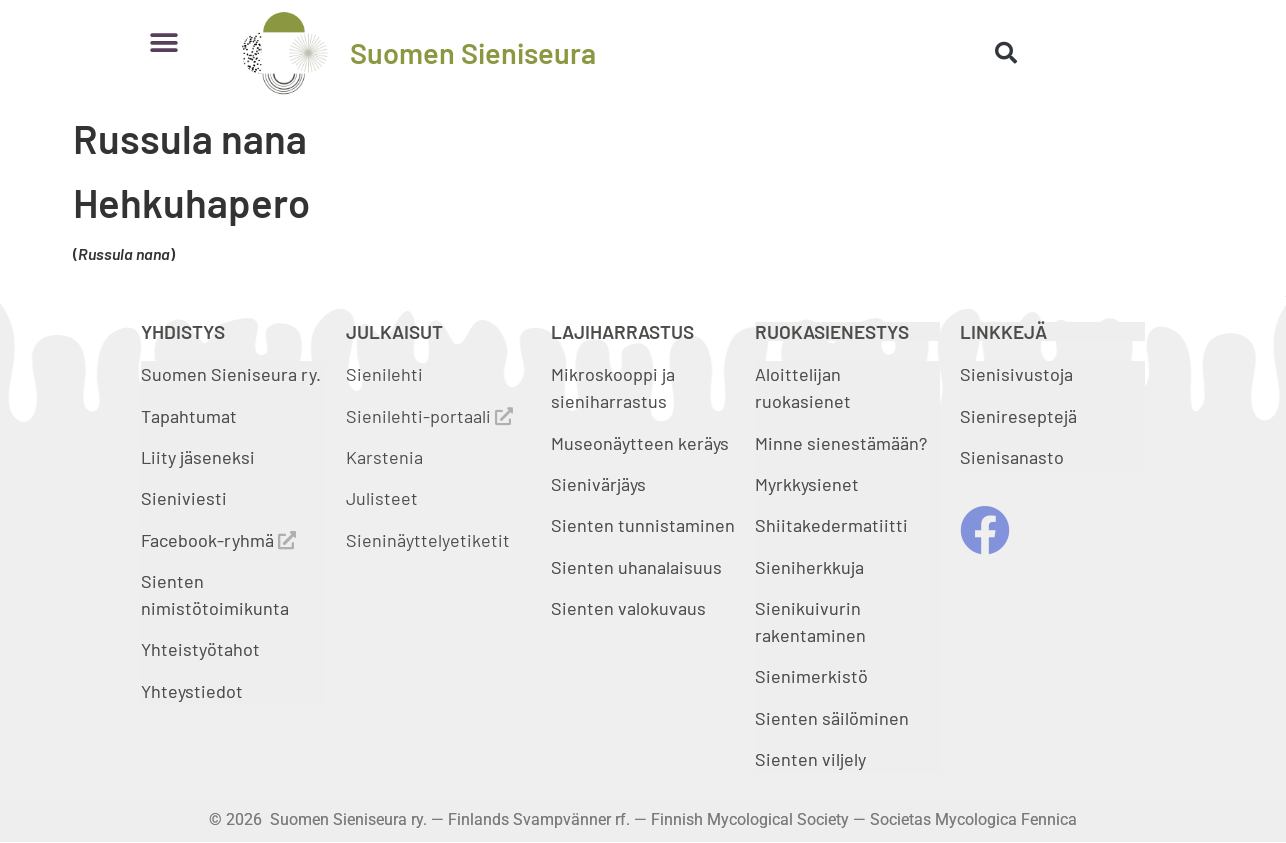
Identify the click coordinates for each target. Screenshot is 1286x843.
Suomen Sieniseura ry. (231, 374)
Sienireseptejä (1018, 416)
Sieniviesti (186, 498)
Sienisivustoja (1016, 374)
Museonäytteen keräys (640, 443)
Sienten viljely (810, 759)
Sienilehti (384, 374)
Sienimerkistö (811, 676)
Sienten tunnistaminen (643, 525)
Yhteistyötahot (200, 649)
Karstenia (384, 457)
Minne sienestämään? (841, 443)
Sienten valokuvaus (628, 608)
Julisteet (382, 498)
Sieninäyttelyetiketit (428, 540)
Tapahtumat (189, 416)
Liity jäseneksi (198, 457)
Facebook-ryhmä (218, 540)
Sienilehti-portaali (429, 416)
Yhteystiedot (192, 691)
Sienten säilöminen (832, 718)
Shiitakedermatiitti (831, 525)
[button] (163, 42)
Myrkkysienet (807, 484)
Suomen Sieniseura (473, 52)
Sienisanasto (1012, 457)
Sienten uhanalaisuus (636, 567)
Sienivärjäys (598, 484)
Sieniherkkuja (809, 567)
